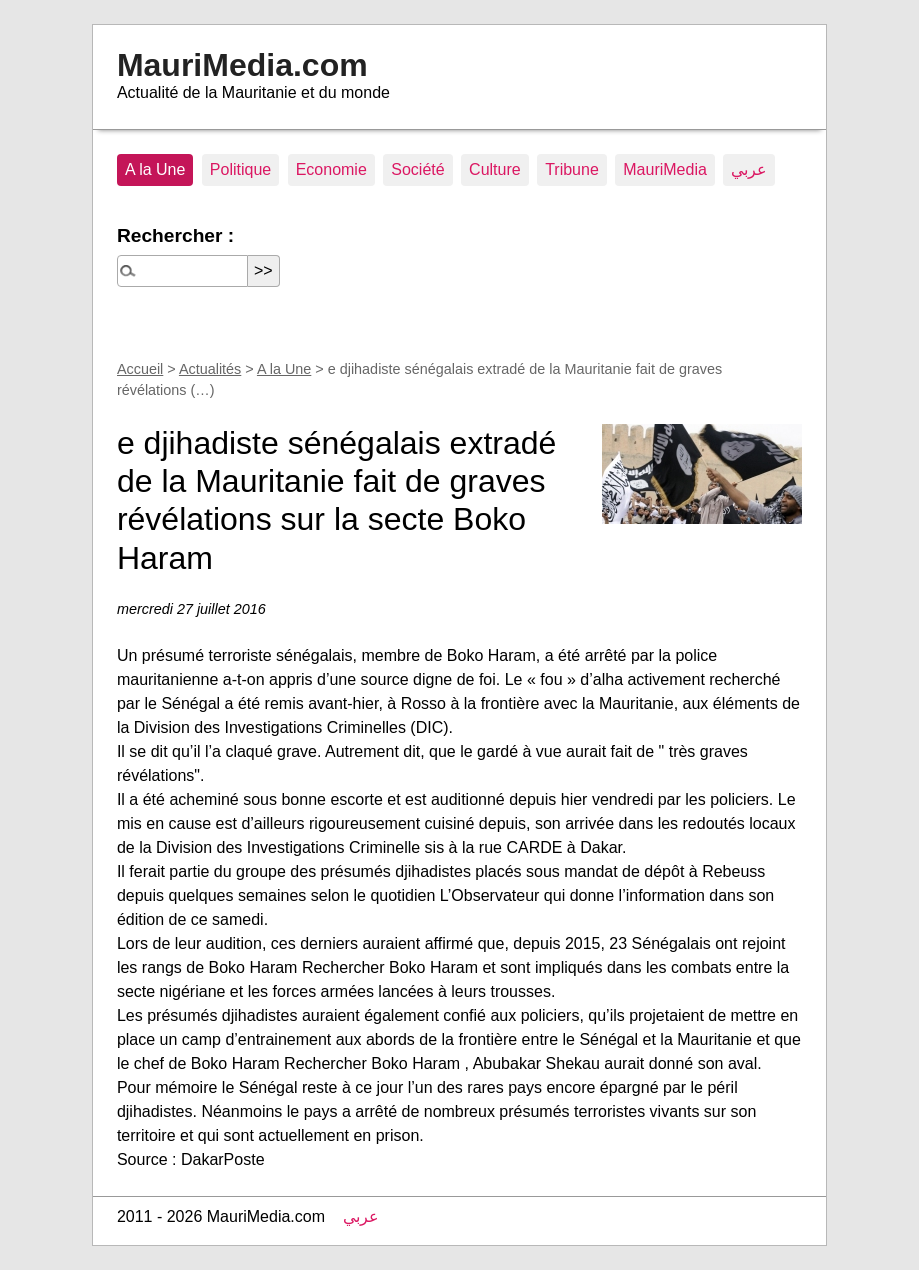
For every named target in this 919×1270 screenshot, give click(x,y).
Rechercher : (175, 235)
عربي (749, 169)
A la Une (155, 169)
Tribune (572, 169)
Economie (331, 169)
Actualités (210, 369)
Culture (495, 169)
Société (417, 169)
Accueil (140, 369)
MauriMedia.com (242, 65)
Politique (240, 169)
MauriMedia (665, 169)
